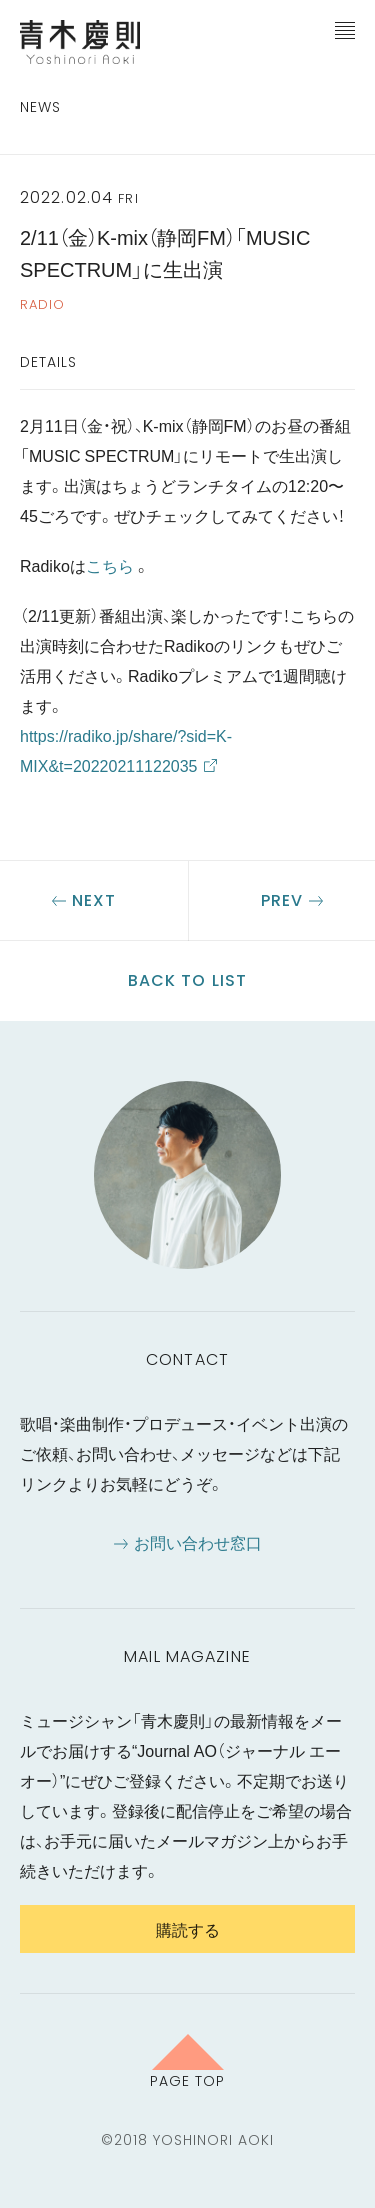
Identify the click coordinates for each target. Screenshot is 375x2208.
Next (94, 900)
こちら (110, 565)
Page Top (187, 2080)
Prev (282, 900)
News (40, 107)
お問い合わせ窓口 (198, 1542)
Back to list (187, 980)
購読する (188, 1929)
